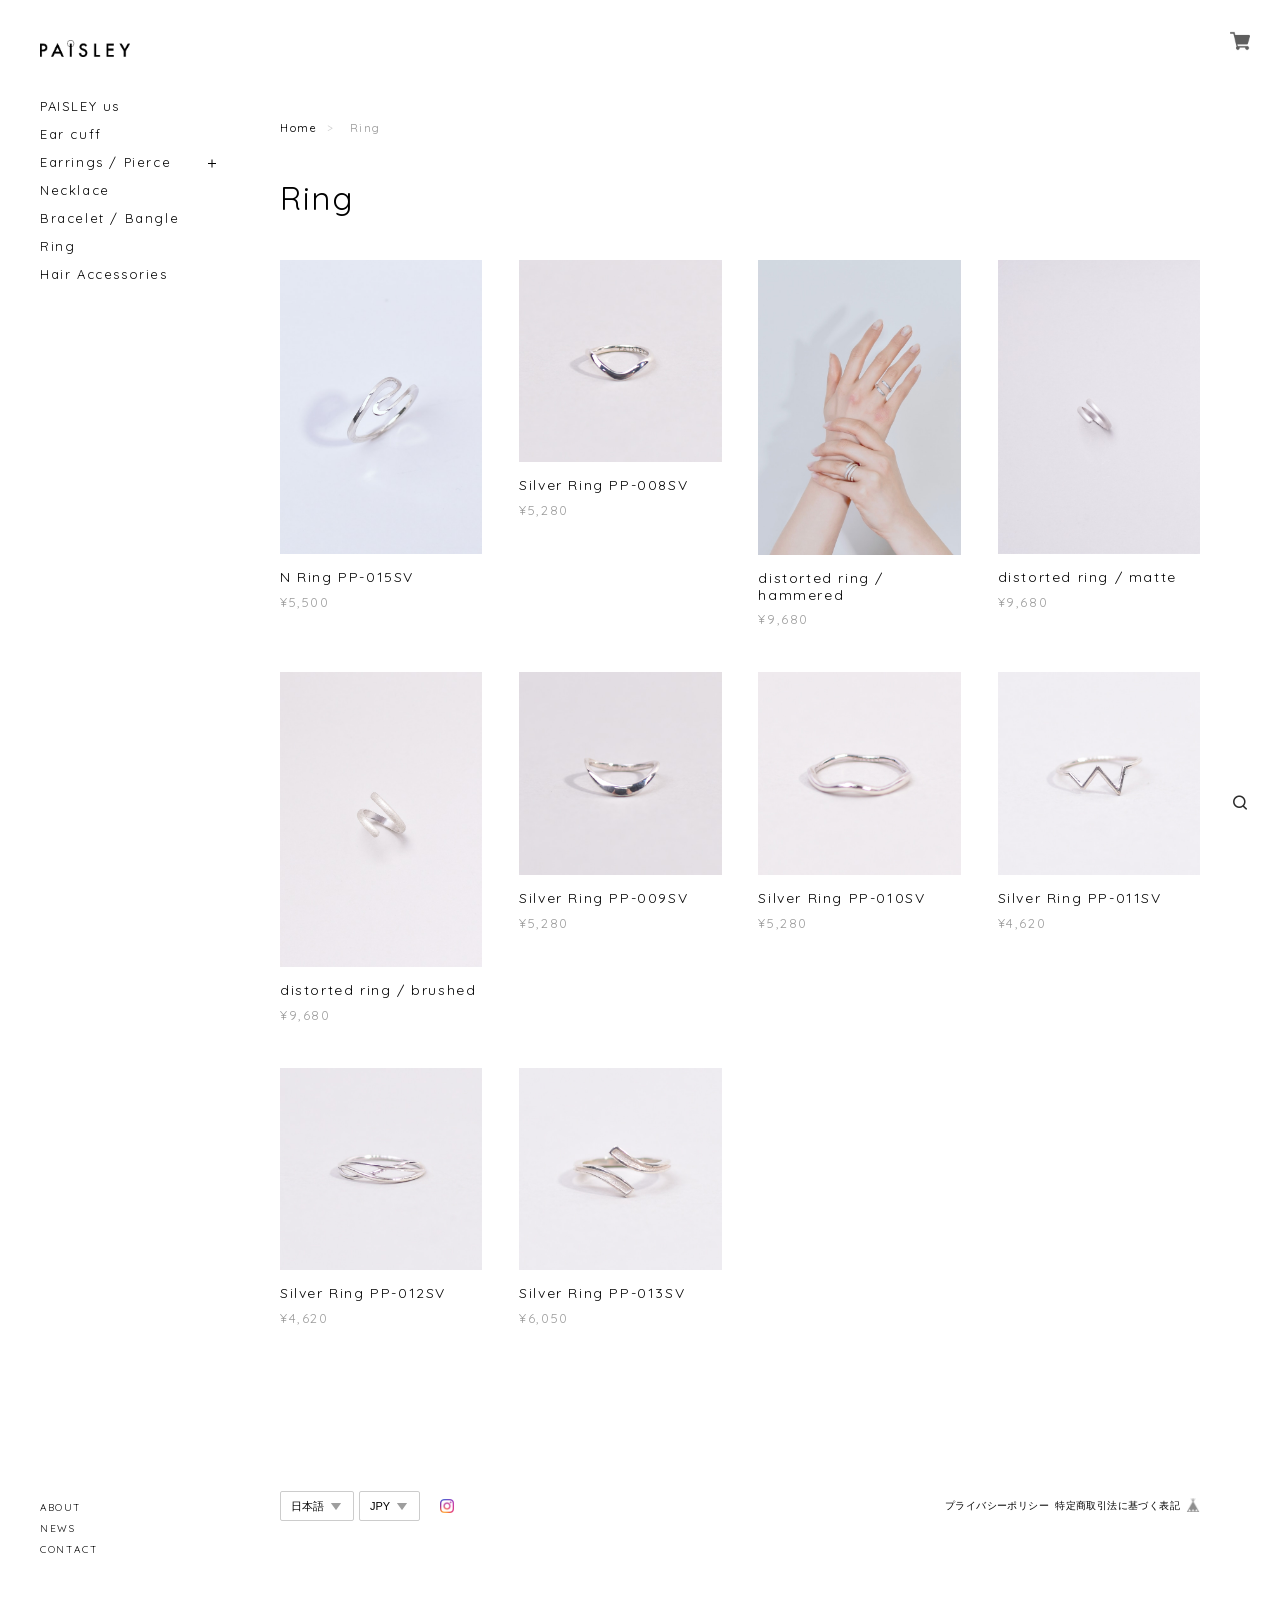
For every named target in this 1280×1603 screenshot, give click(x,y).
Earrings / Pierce (105, 162)
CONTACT (69, 1549)
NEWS (57, 1528)
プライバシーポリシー (997, 1505)
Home (298, 128)
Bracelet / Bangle (109, 218)
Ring (57, 246)
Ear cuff (71, 134)
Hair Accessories (104, 274)
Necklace (75, 190)
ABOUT (61, 1507)
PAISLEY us (80, 106)
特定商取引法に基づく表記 (1117, 1505)
